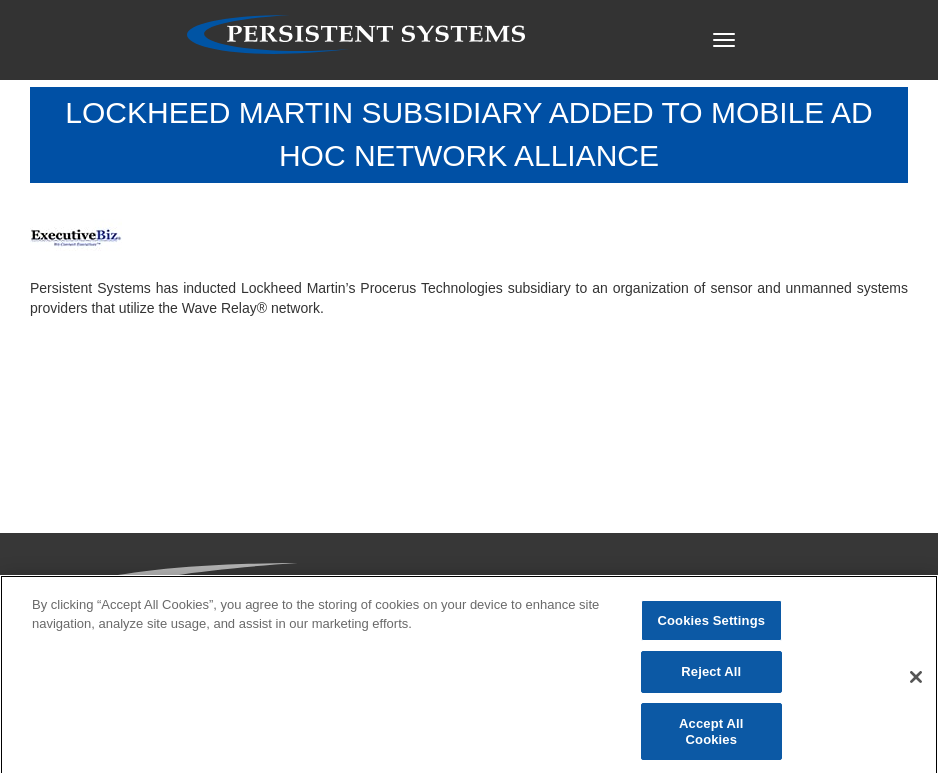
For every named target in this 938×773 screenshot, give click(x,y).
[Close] (916, 682)
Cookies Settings (712, 624)
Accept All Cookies (711, 735)
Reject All (711, 676)
